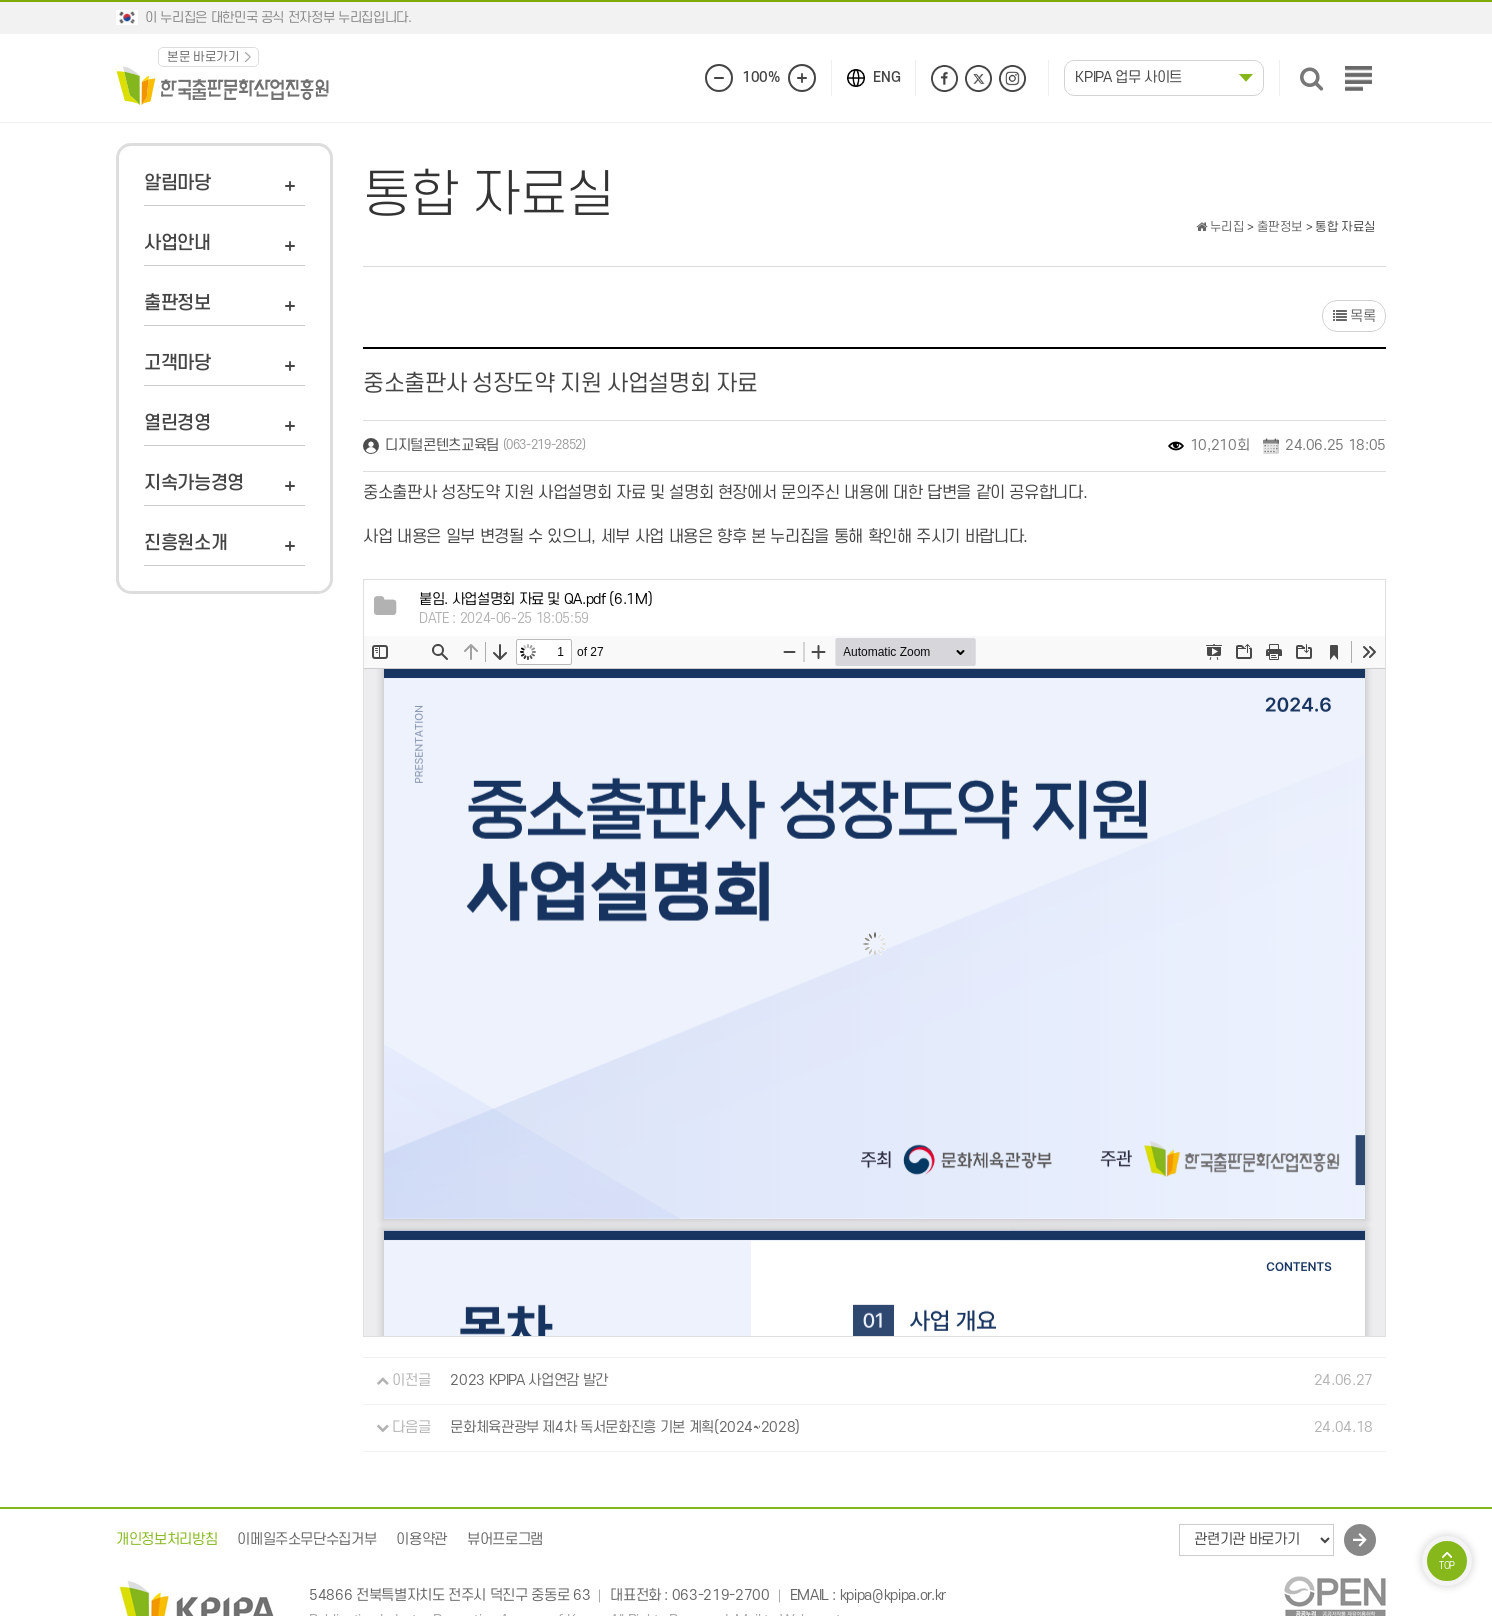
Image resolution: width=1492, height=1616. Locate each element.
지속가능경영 (194, 483)
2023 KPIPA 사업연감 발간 (529, 1380)
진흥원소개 (185, 543)
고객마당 (177, 363)
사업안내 (177, 243)
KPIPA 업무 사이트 (1128, 77)
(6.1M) (535, 599)
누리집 (1220, 227)
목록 (1353, 316)
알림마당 (177, 183)
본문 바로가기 (203, 57)
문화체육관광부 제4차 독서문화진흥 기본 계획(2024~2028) (625, 1427)
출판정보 (177, 303)
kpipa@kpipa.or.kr (893, 1595)
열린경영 (177, 423)
